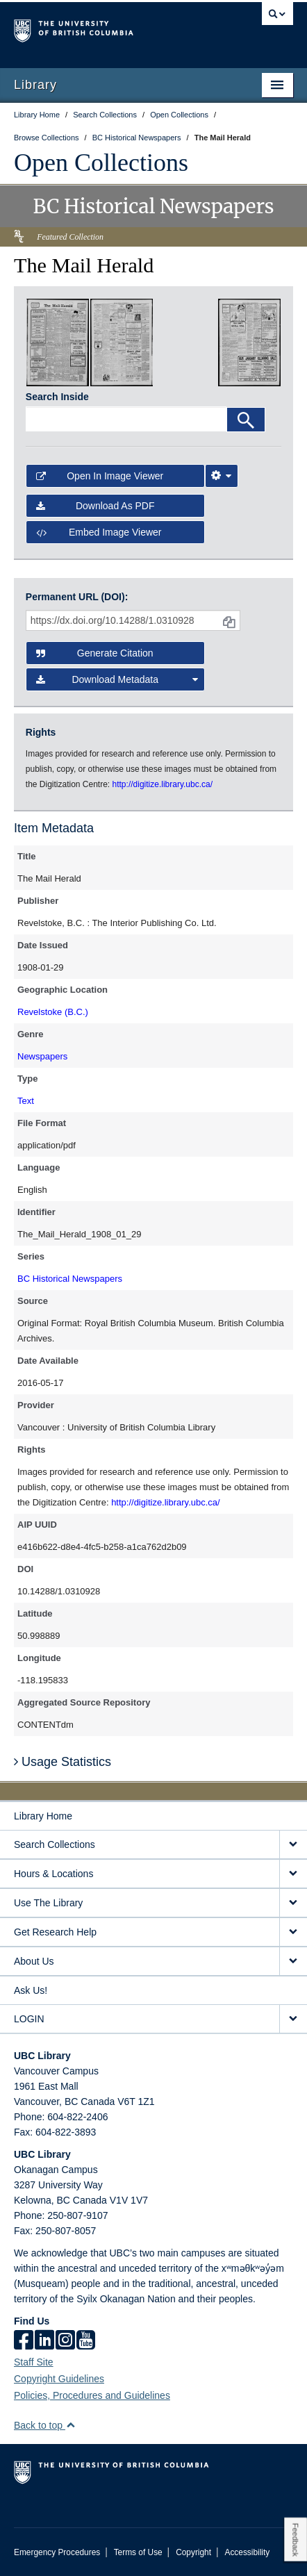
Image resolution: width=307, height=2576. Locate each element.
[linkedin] (44, 2341)
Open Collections (101, 162)
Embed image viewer (99, 532)
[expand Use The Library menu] (293, 1903)
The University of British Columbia (111, 28)
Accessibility (246, 2552)
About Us (34, 1961)
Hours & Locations (53, 1873)
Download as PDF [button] (95, 505)
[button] (70, 2425)
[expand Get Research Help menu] (293, 1932)
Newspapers (42, 1056)
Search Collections (54, 1844)
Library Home (43, 1816)
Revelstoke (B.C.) (52, 1012)
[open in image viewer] (57, 341)
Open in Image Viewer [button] (99, 475)
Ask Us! (30, 1990)
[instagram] (65, 2341)
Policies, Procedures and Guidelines (92, 2395)
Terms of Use (138, 2552)
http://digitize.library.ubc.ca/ (165, 1502)
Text (25, 1101)
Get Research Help (55, 1932)
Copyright (193, 2552)
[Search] (245, 419)
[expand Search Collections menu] (293, 1845)
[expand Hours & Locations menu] (293, 1874)
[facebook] (23, 2341)
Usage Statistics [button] (62, 1762)
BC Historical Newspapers (69, 1278)
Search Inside (57, 396)
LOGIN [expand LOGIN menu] (29, 2018)
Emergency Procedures (57, 2552)
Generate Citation (95, 653)
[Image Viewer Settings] (221, 476)
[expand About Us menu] (293, 1961)
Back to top (45, 2425)
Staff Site (33, 2362)
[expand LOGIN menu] (293, 2019)
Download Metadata (117, 679)
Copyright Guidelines (59, 2378)
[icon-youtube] (85, 2341)
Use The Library (48, 1902)
